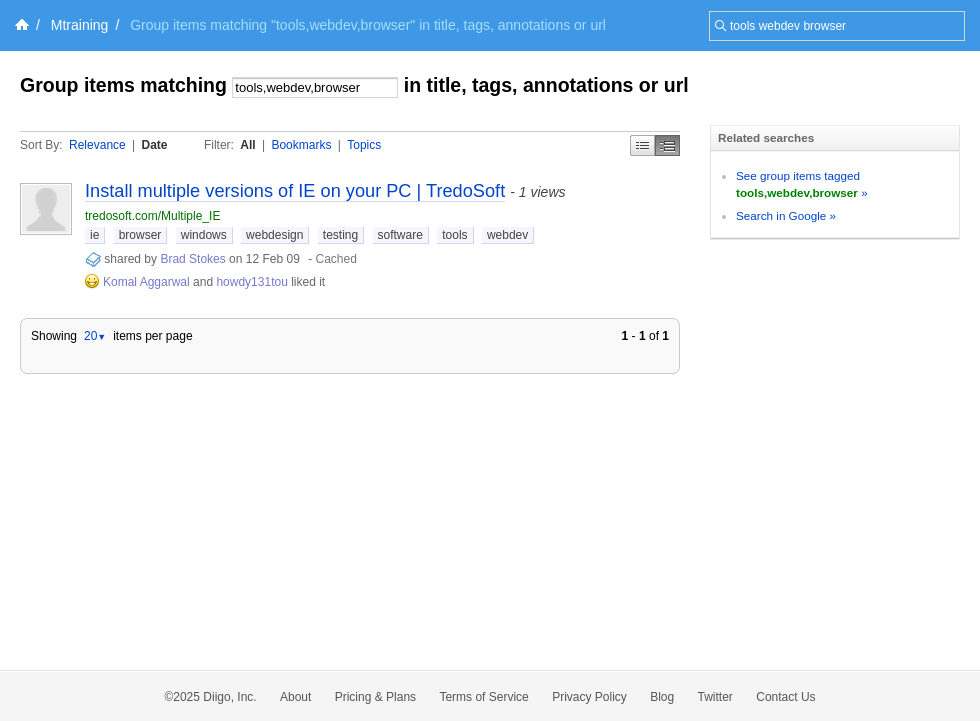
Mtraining (80, 25)
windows (204, 235)
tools (454, 235)
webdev (507, 235)
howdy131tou (251, 282)
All (247, 145)
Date (155, 145)
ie (94, 235)
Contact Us (785, 697)
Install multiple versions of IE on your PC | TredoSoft (295, 191)
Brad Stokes (192, 259)
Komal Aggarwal (146, 282)
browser (140, 235)
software (400, 235)
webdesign (274, 235)
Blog (662, 697)
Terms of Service (483, 697)
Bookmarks (301, 145)
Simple (642, 145)
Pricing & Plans (375, 697)
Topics (364, 145)
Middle (667, 145)
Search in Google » (786, 215)
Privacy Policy (589, 697)
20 (95, 336)
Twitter (715, 697)
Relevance (97, 145)
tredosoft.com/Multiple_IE (152, 216)
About (295, 697)
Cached (336, 259)
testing (340, 235)
